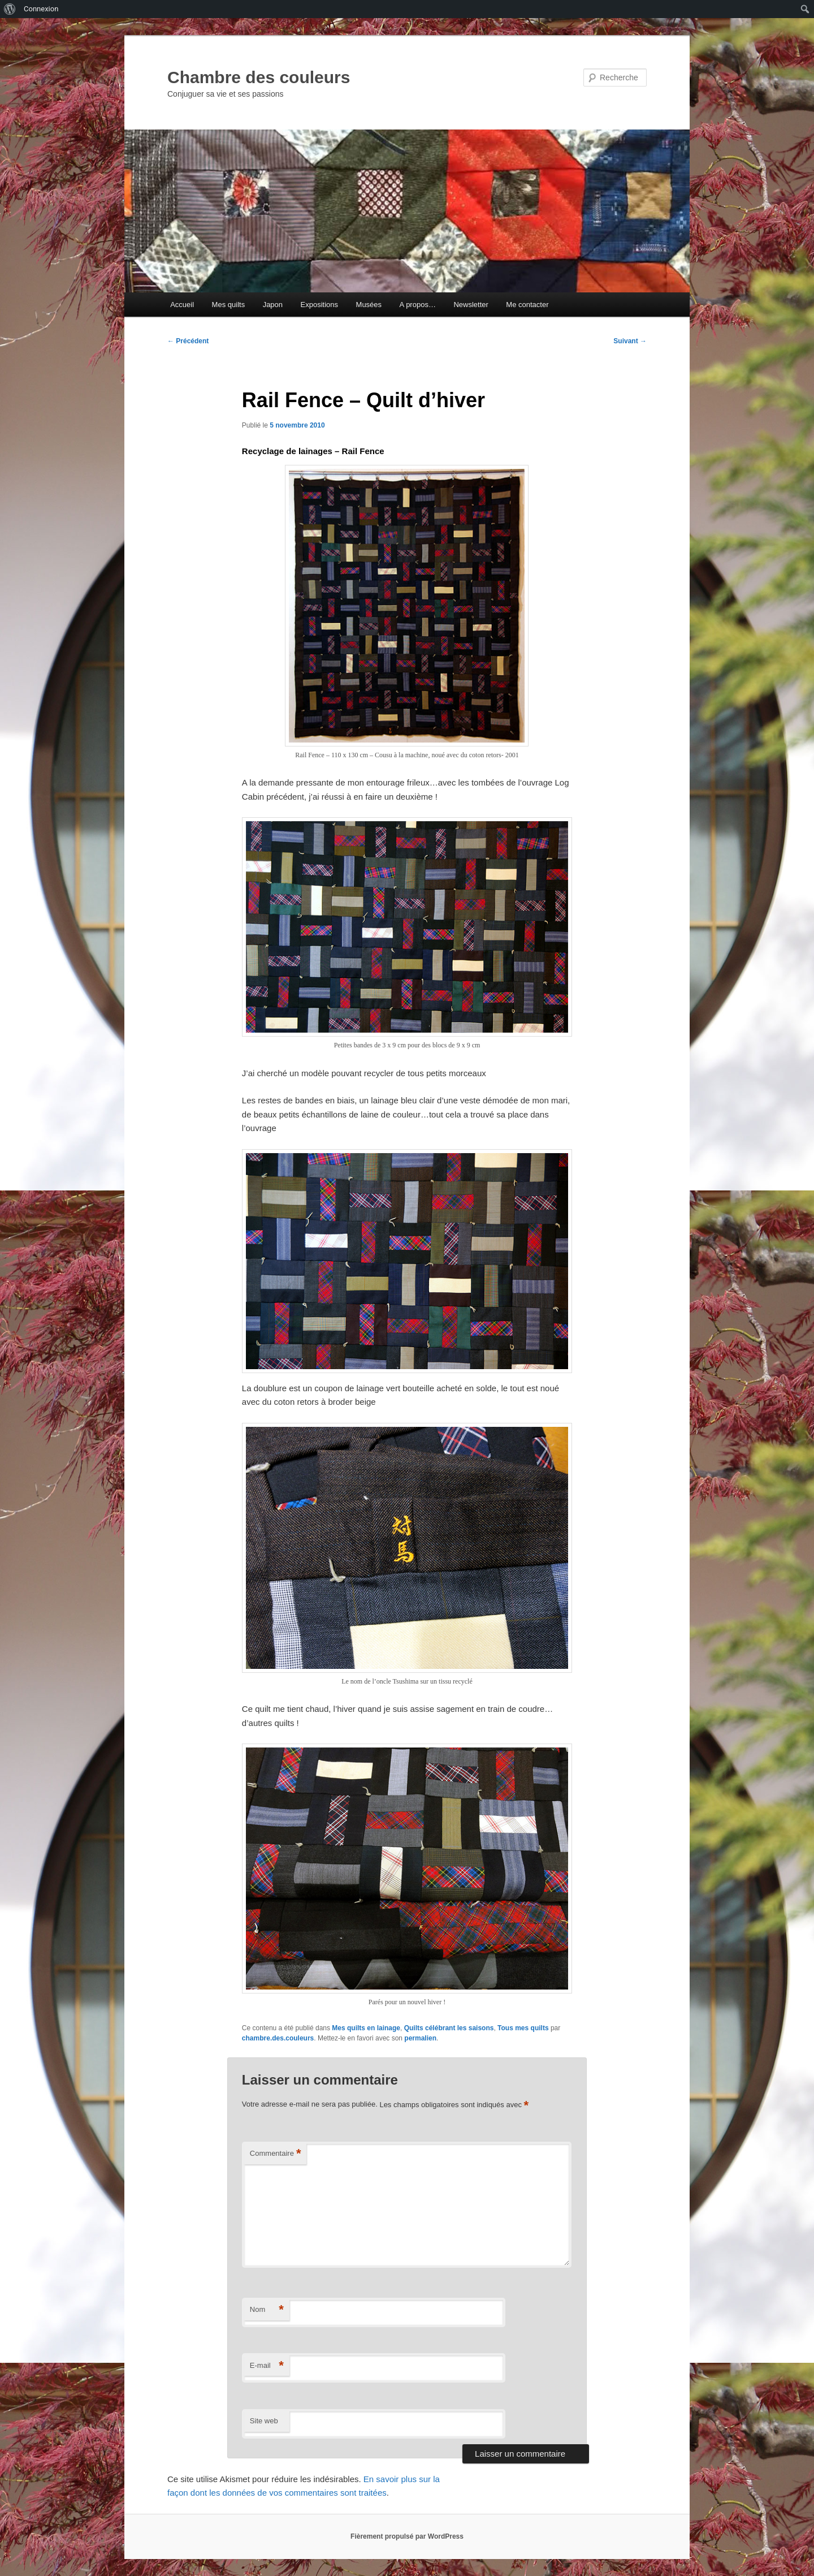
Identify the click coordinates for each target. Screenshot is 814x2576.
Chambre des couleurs (258, 77)
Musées (369, 304)
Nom (267, 2310)
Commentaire (275, 2154)
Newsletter (470, 304)
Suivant (630, 341)
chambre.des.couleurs (278, 2038)
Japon (273, 304)
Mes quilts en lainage (366, 2028)
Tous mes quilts (522, 2028)
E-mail (267, 2366)
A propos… (418, 304)
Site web (264, 2421)
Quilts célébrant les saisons (449, 2028)
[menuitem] (10, 9)
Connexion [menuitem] (41, 9)
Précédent (188, 341)
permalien (420, 2038)
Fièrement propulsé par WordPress (407, 2536)
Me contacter (527, 304)
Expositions (319, 304)
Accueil (182, 304)
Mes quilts (228, 304)
